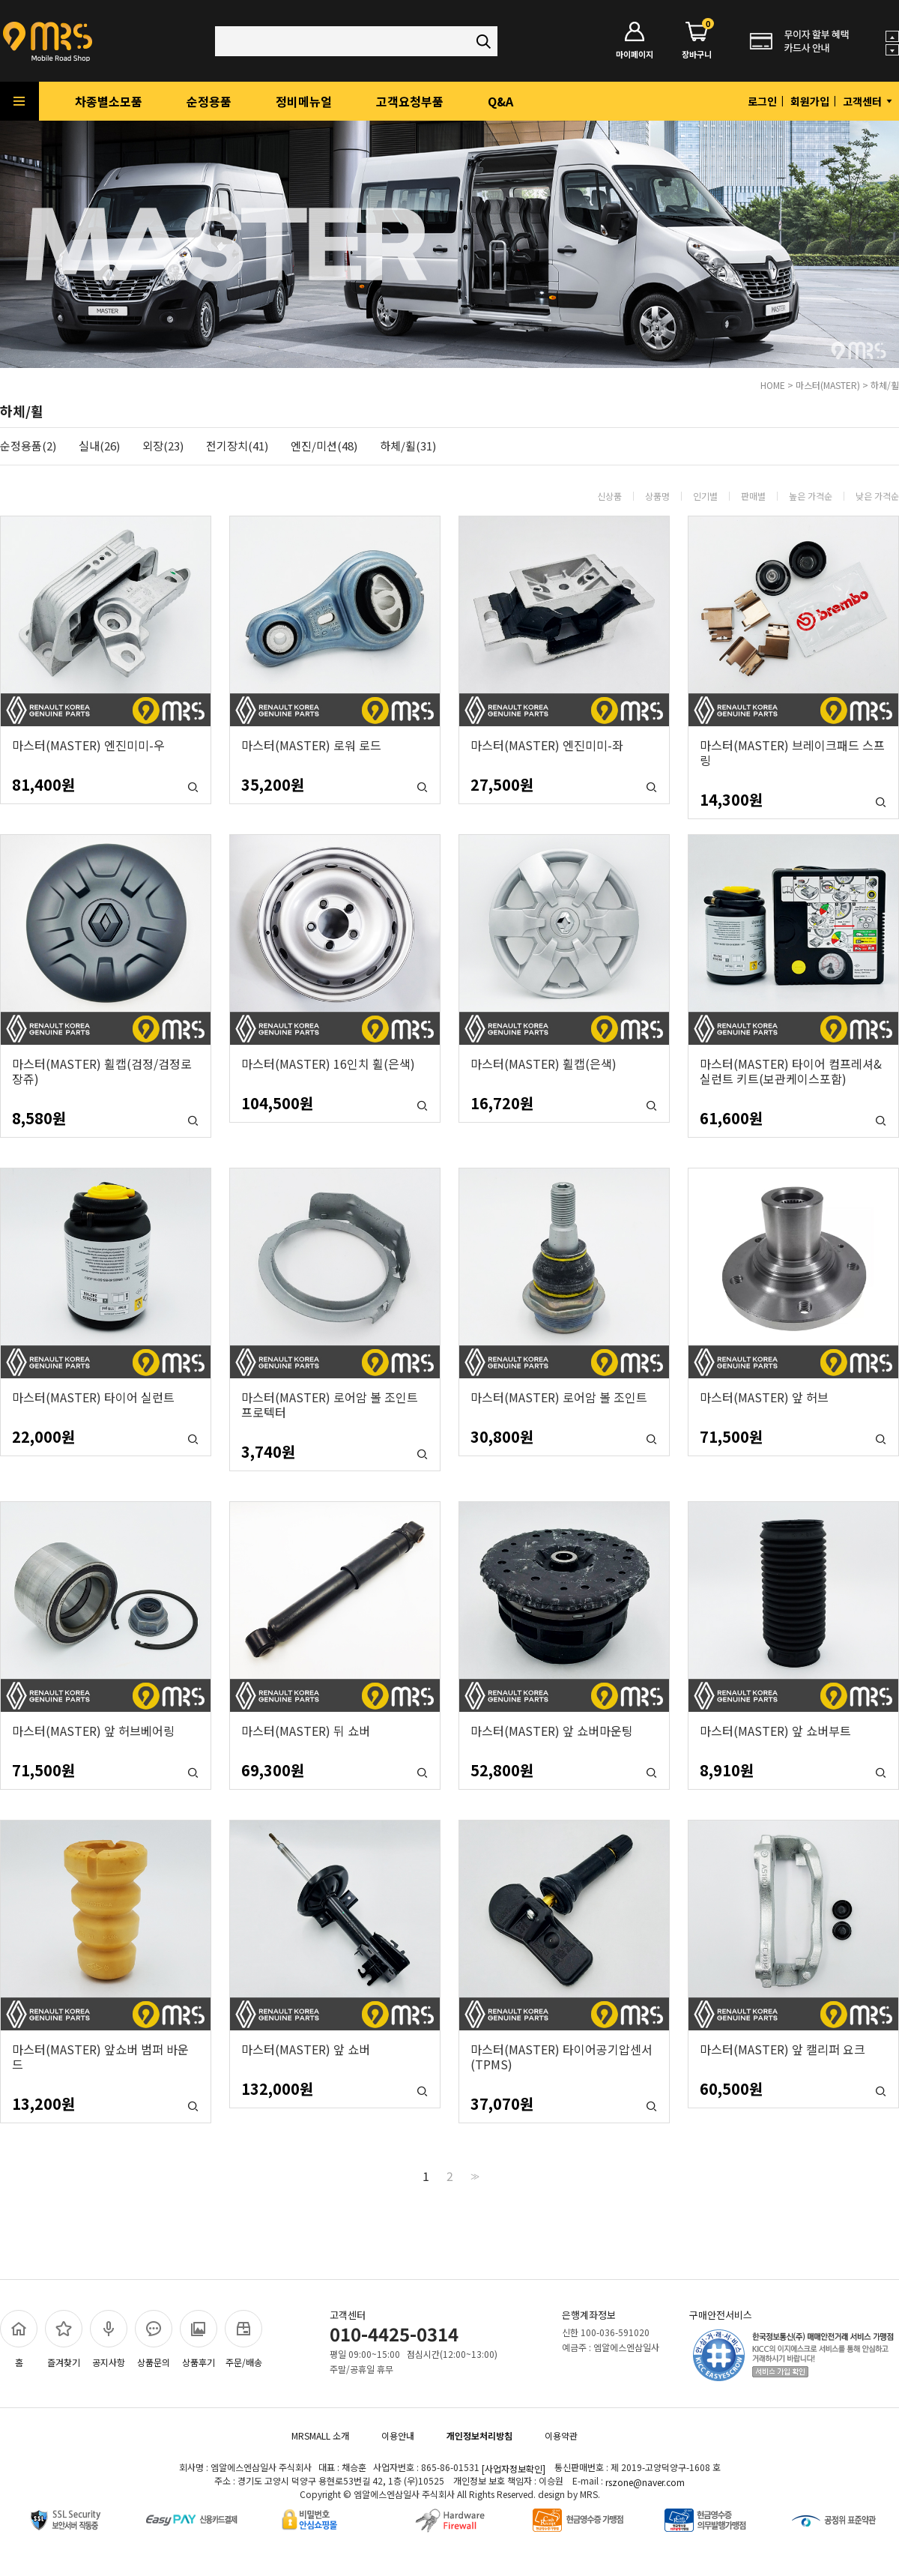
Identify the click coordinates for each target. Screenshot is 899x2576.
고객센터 (869, 101)
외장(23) (163, 446)
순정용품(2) (28, 446)
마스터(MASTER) (828, 384)
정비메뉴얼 (304, 101)
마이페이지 (634, 41)
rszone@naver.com (645, 2482)
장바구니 (697, 41)
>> (473, 2176)
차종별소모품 (108, 101)
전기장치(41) (237, 446)
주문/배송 (243, 2339)
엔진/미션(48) (324, 446)
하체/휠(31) (408, 446)
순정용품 (209, 101)
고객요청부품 (410, 101)
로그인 (762, 101)
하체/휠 (885, 384)
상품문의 (153, 2339)
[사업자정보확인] (513, 2468)
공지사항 (108, 2339)
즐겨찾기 (63, 2339)
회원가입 (809, 101)
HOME (772, 384)
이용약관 (561, 2435)
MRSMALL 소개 (320, 2435)
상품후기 (198, 2339)
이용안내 (397, 2435)
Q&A (500, 101)
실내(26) (99, 446)
